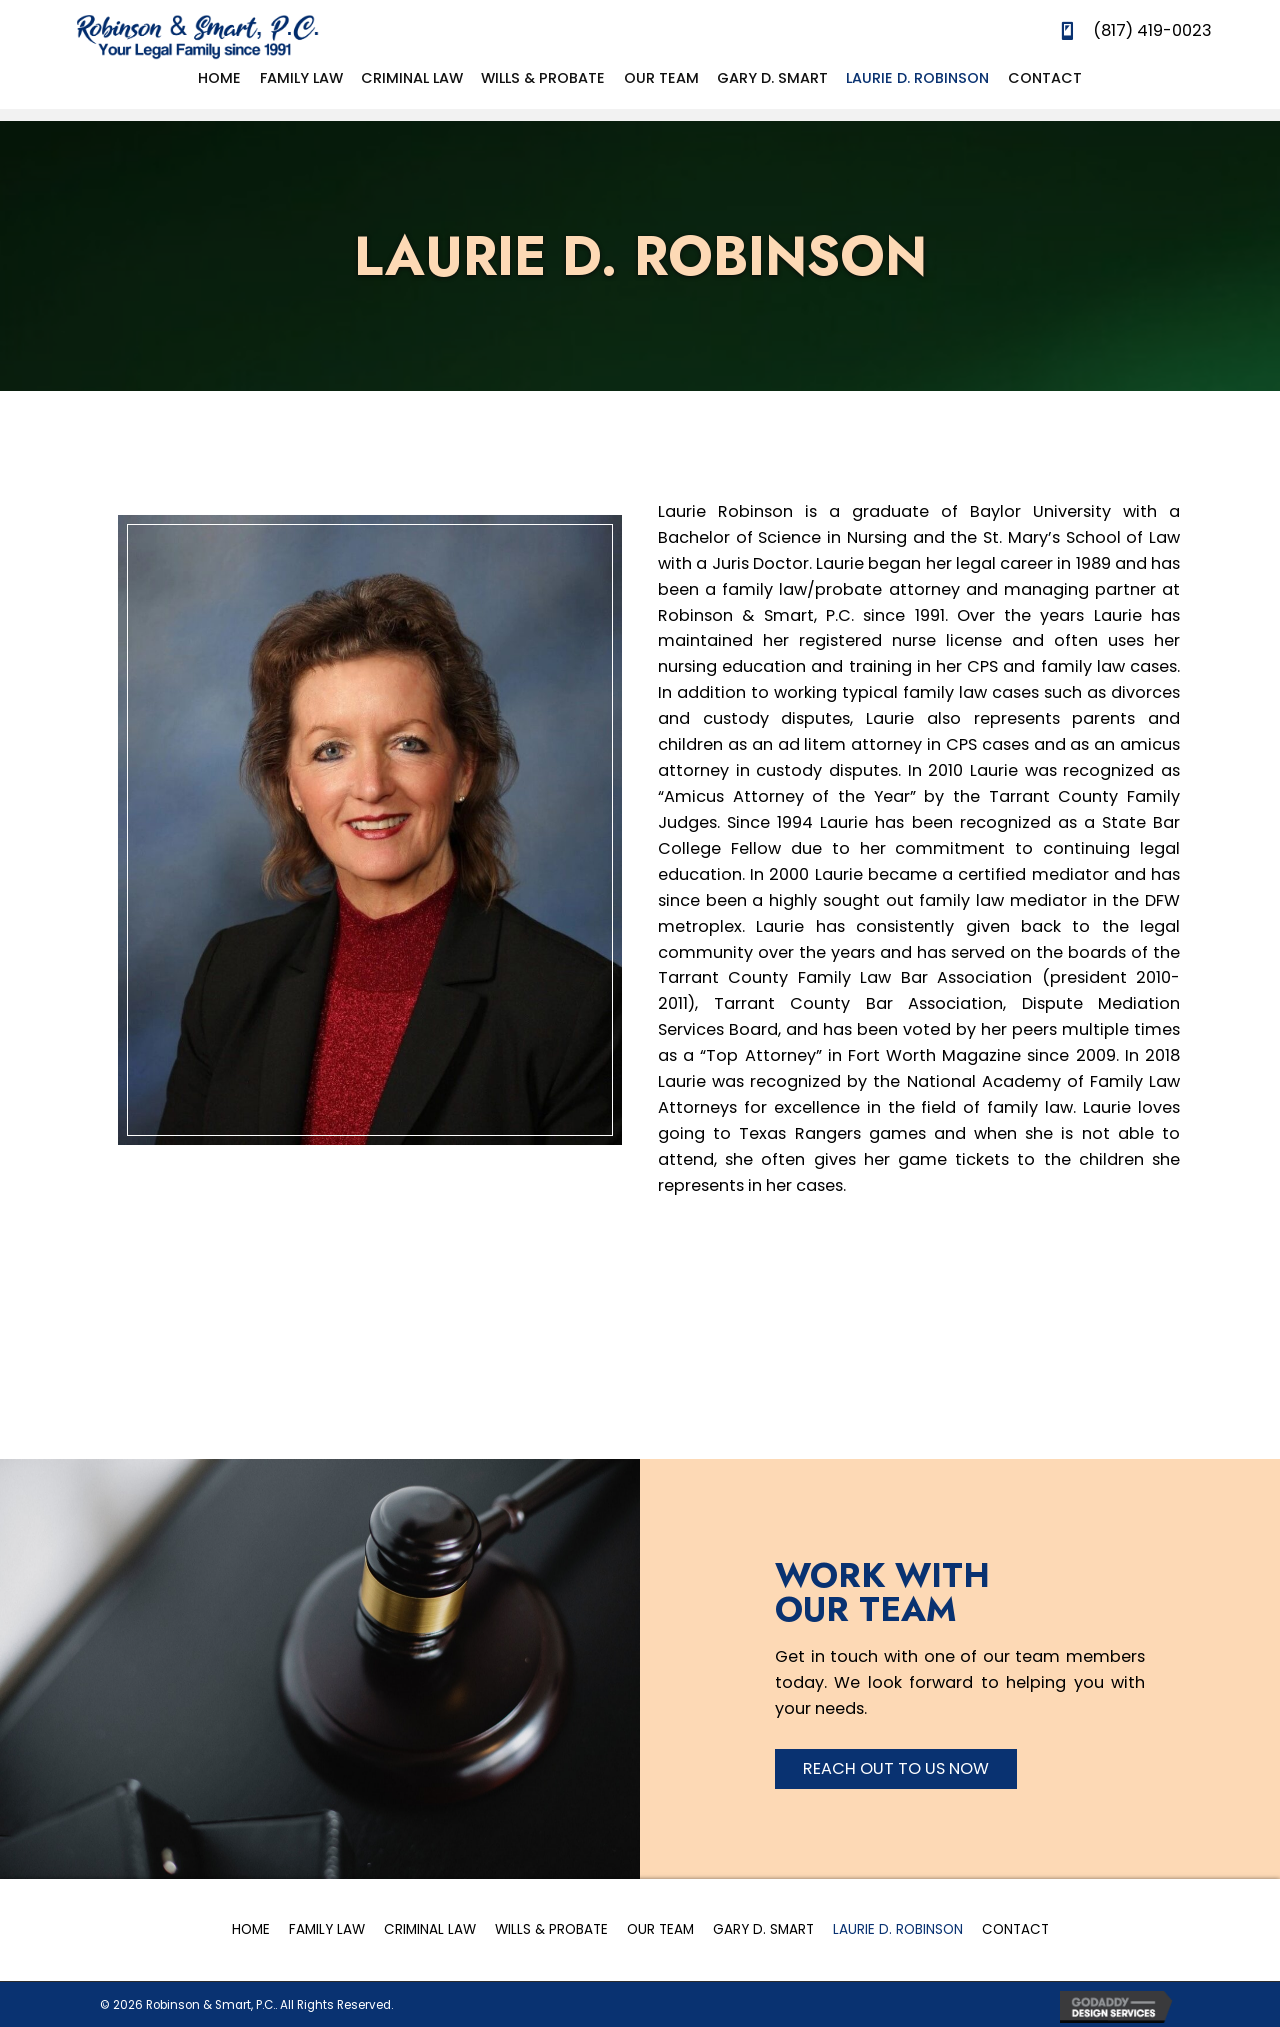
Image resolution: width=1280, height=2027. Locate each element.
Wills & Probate (551, 1929)
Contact (1015, 1929)
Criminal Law (430, 1929)
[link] (219, 78)
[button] (896, 1769)
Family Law (327, 1929)
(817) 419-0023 (1152, 30)
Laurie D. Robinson (898, 1929)
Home (251, 1929)
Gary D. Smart (763, 1929)
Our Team (660, 1929)
